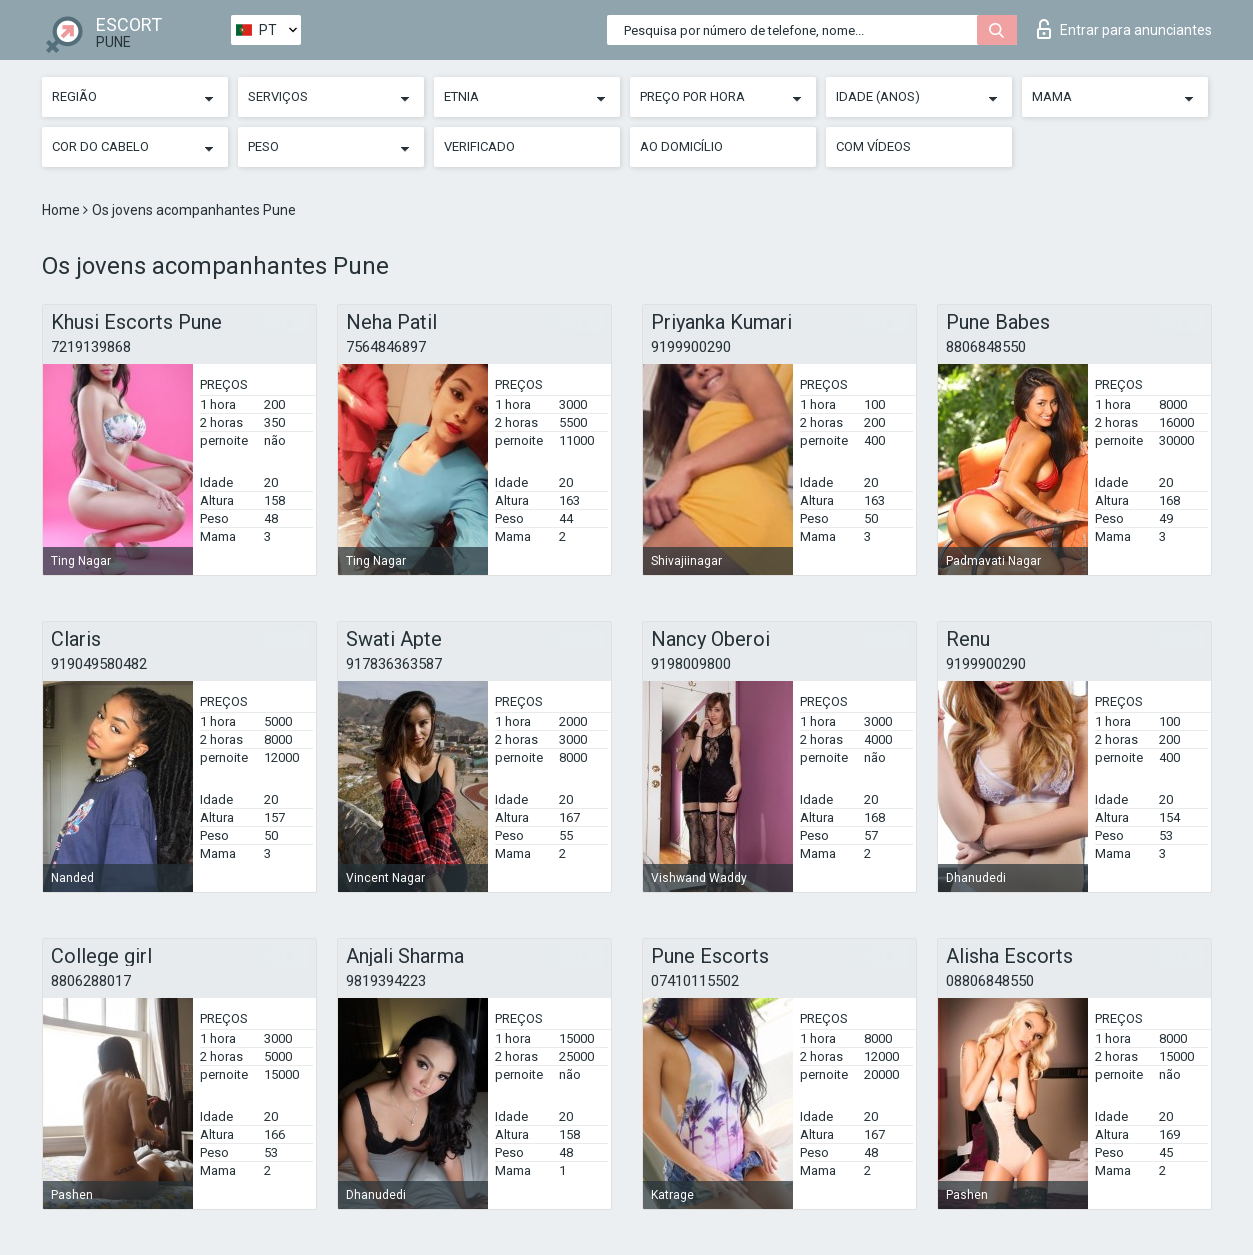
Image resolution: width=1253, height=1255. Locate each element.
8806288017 (91, 981)
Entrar (1124, 29)
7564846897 (386, 347)
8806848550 (986, 347)
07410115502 (695, 981)
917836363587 (394, 664)
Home (62, 210)
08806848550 (990, 981)
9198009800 (691, 664)
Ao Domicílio (681, 146)
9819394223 (386, 981)
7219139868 (91, 347)
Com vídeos (873, 146)
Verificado (479, 146)
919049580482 (99, 664)
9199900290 (691, 347)
